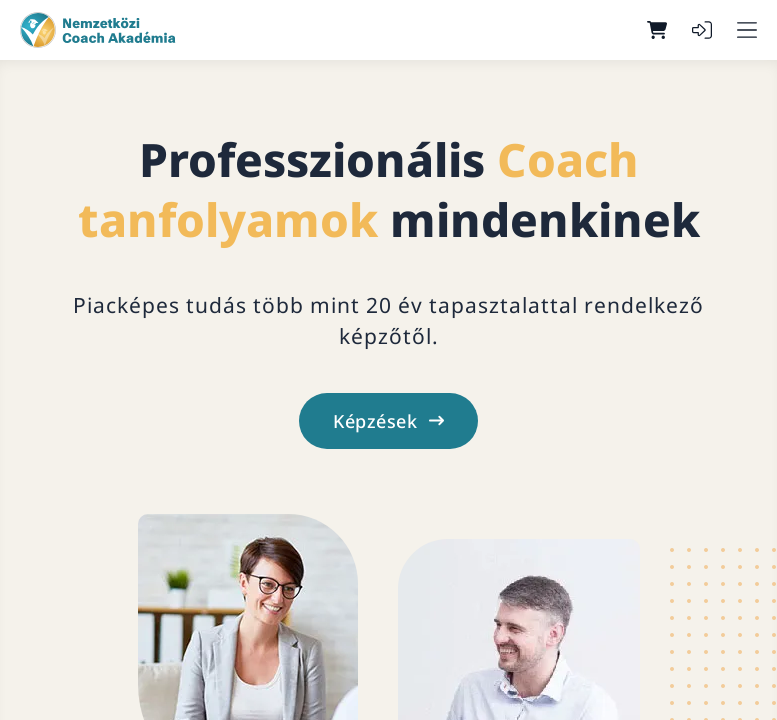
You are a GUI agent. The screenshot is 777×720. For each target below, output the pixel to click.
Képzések (388, 421)
